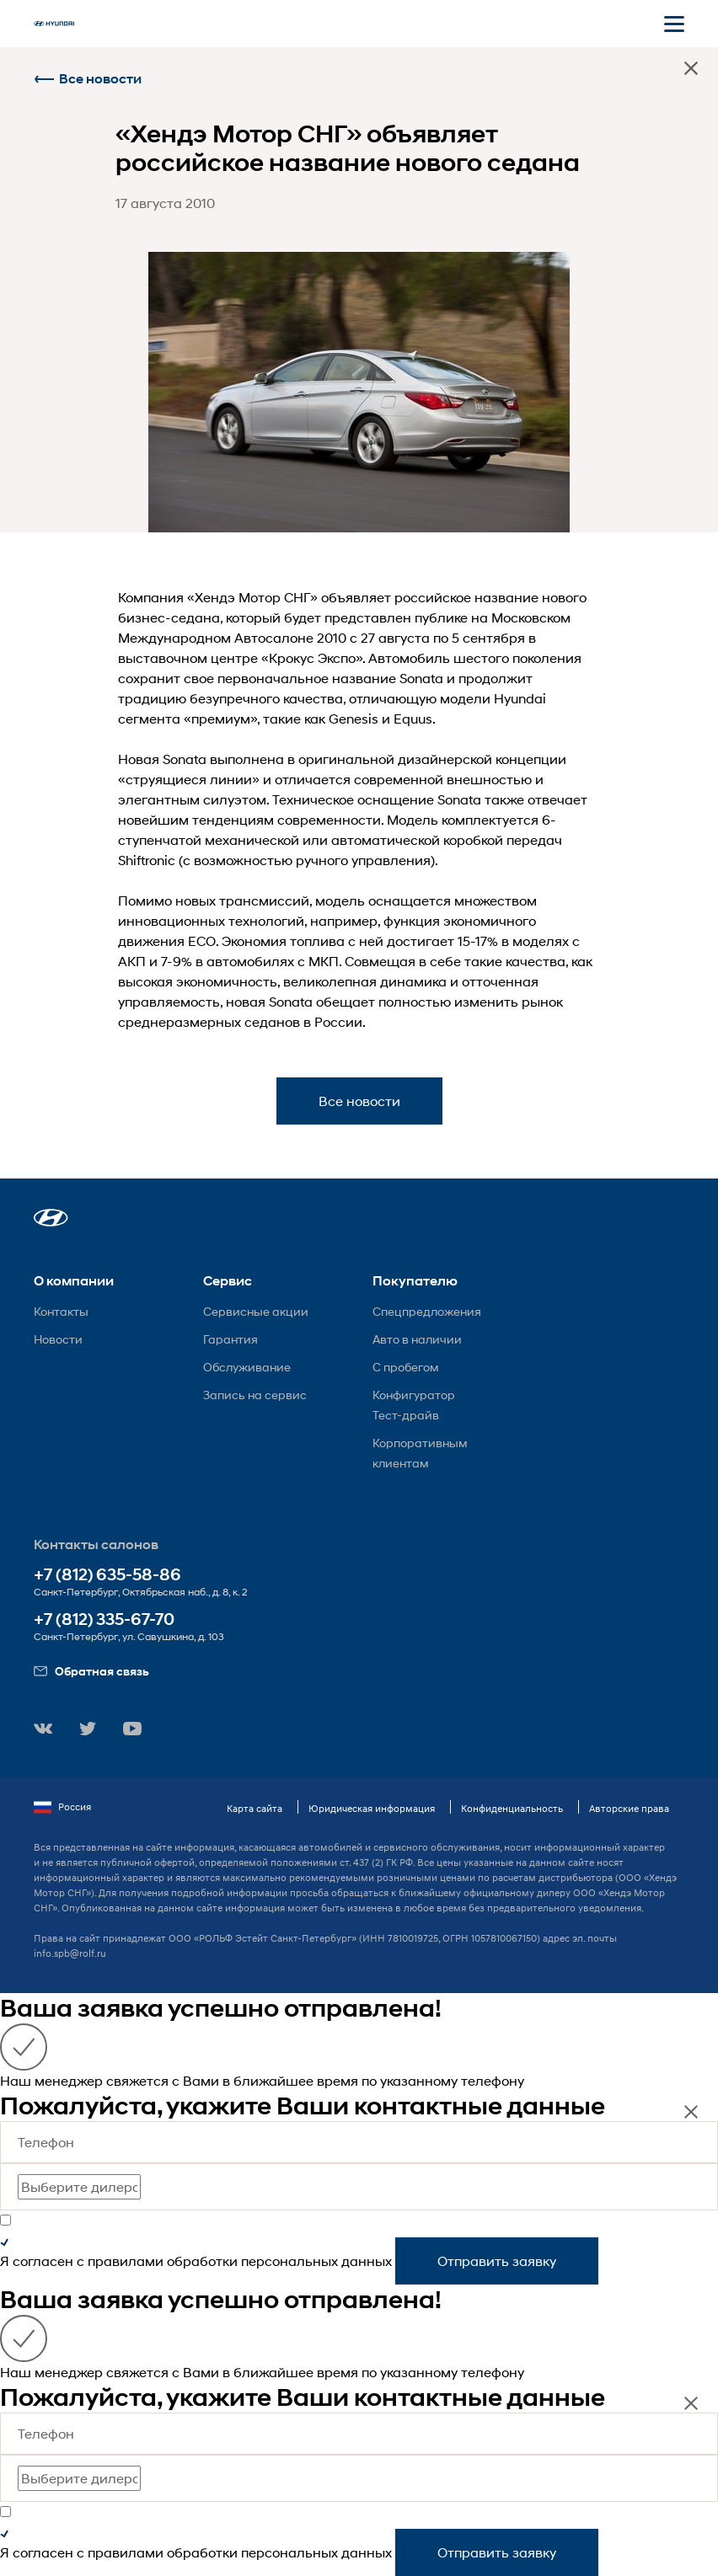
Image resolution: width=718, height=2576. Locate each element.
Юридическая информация (371, 1808)
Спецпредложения (426, 1311)
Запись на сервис (255, 1394)
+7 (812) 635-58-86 (107, 1575)
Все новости (88, 79)
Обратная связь (91, 1671)
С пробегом (405, 1367)
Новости (58, 1339)
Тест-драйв (405, 1415)
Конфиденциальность (512, 1808)
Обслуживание (247, 1367)
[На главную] (54, 23)
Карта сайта (254, 1808)
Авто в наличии (417, 1339)
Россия (62, 1807)
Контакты (61, 1311)
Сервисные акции (255, 1311)
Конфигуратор (413, 1394)
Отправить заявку (496, 2261)
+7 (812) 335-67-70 (104, 1619)
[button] (51, 1218)
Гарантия (230, 1339)
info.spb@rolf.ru (70, 1953)
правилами (125, 2261)
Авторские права (629, 1808)
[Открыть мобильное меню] (674, 23)
